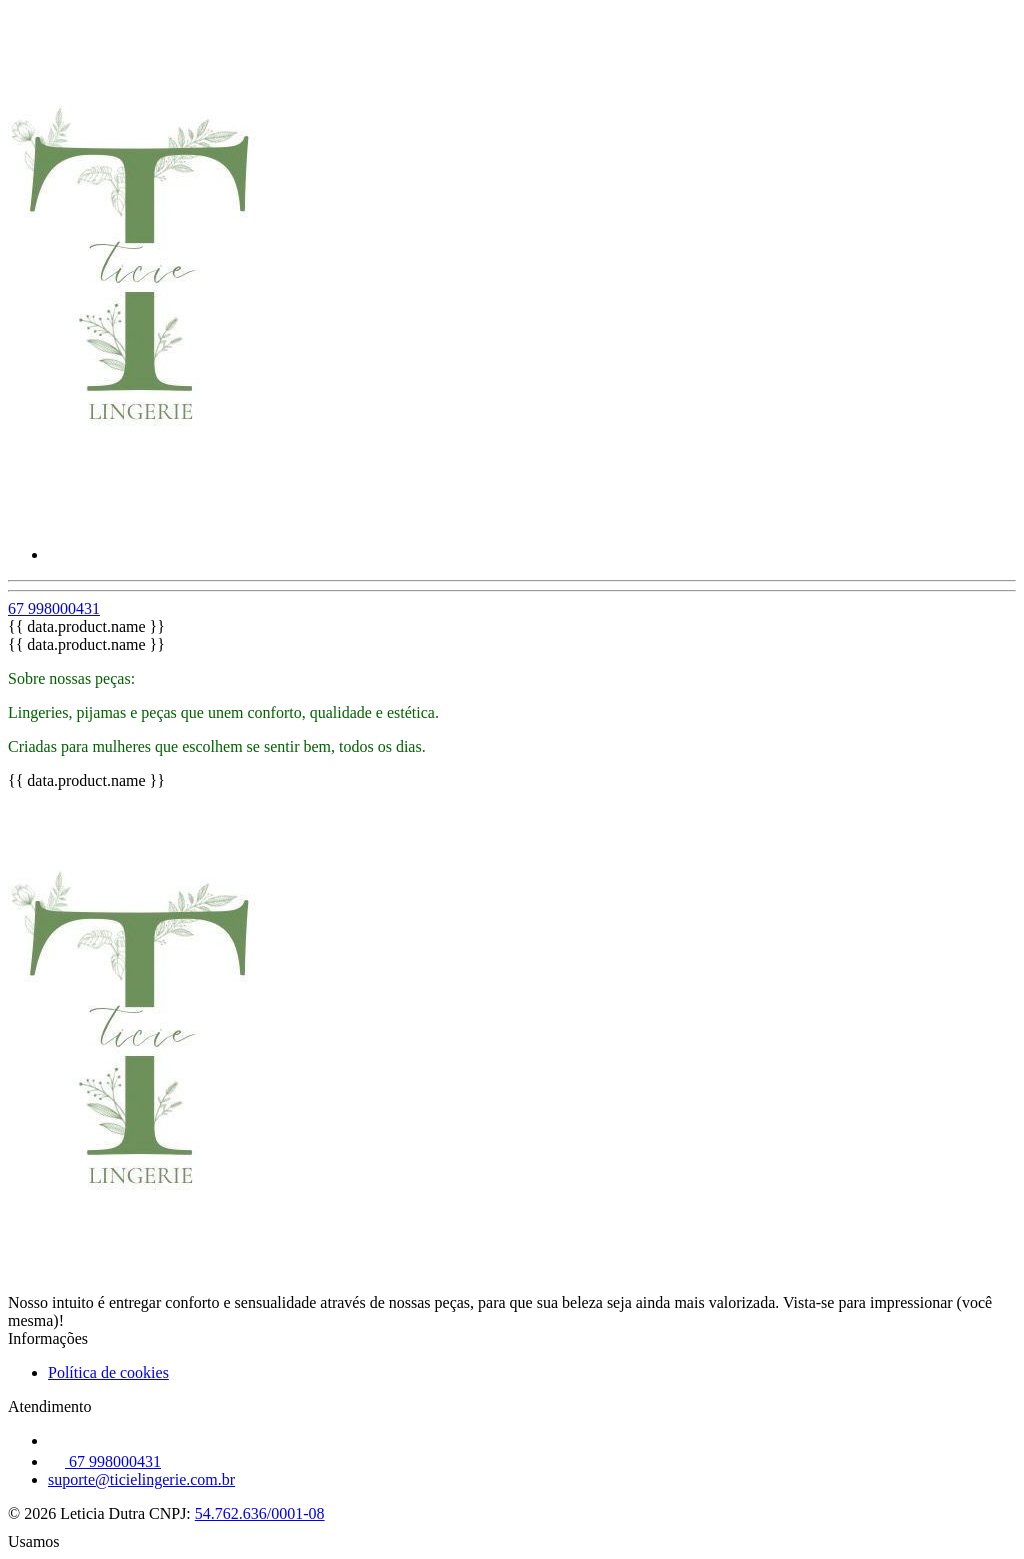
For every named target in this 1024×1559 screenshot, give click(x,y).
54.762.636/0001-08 (260, 1513)
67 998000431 (54, 608)
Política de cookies (108, 1372)
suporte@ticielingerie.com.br (141, 1479)
